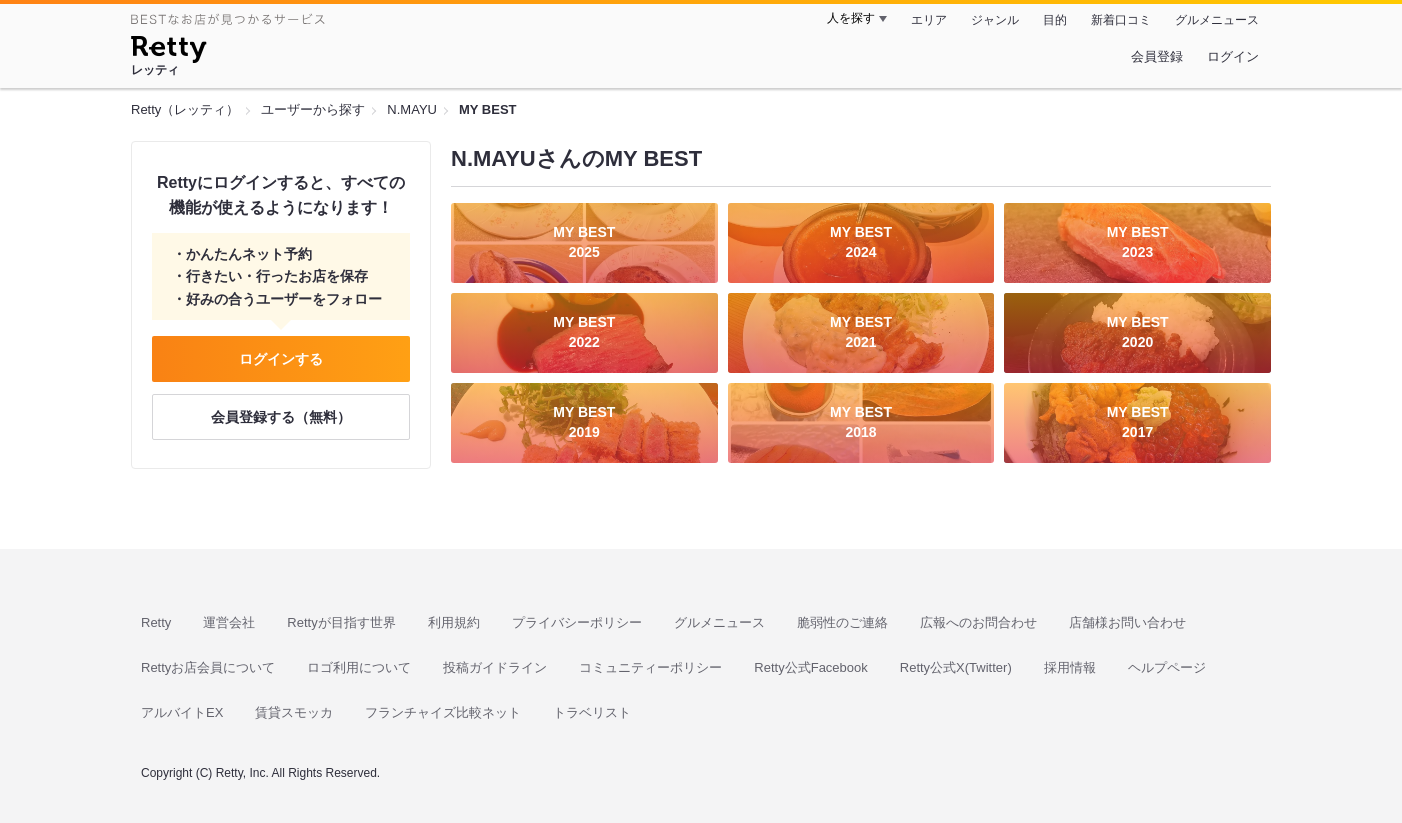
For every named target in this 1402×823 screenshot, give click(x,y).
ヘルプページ (1167, 667)
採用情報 (1070, 667)
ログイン (1233, 56)
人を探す (851, 18)
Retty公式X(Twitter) (956, 667)
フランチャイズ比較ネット (443, 712)
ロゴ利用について (359, 667)
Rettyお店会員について (208, 667)
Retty (156, 622)
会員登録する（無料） (281, 417)
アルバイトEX (182, 712)
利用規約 (454, 622)
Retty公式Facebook (810, 667)
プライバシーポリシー (577, 622)
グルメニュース (1217, 20)
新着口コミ (1121, 20)
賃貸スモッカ (294, 712)
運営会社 (229, 622)
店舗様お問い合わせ (1127, 622)
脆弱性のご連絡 (842, 622)
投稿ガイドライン (495, 667)
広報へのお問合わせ (978, 622)
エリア (929, 20)
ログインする (281, 359)
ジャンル (995, 20)
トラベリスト (592, 712)
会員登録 (1157, 56)
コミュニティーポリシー (650, 667)
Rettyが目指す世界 (341, 622)
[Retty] (168, 52)
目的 (1055, 20)
